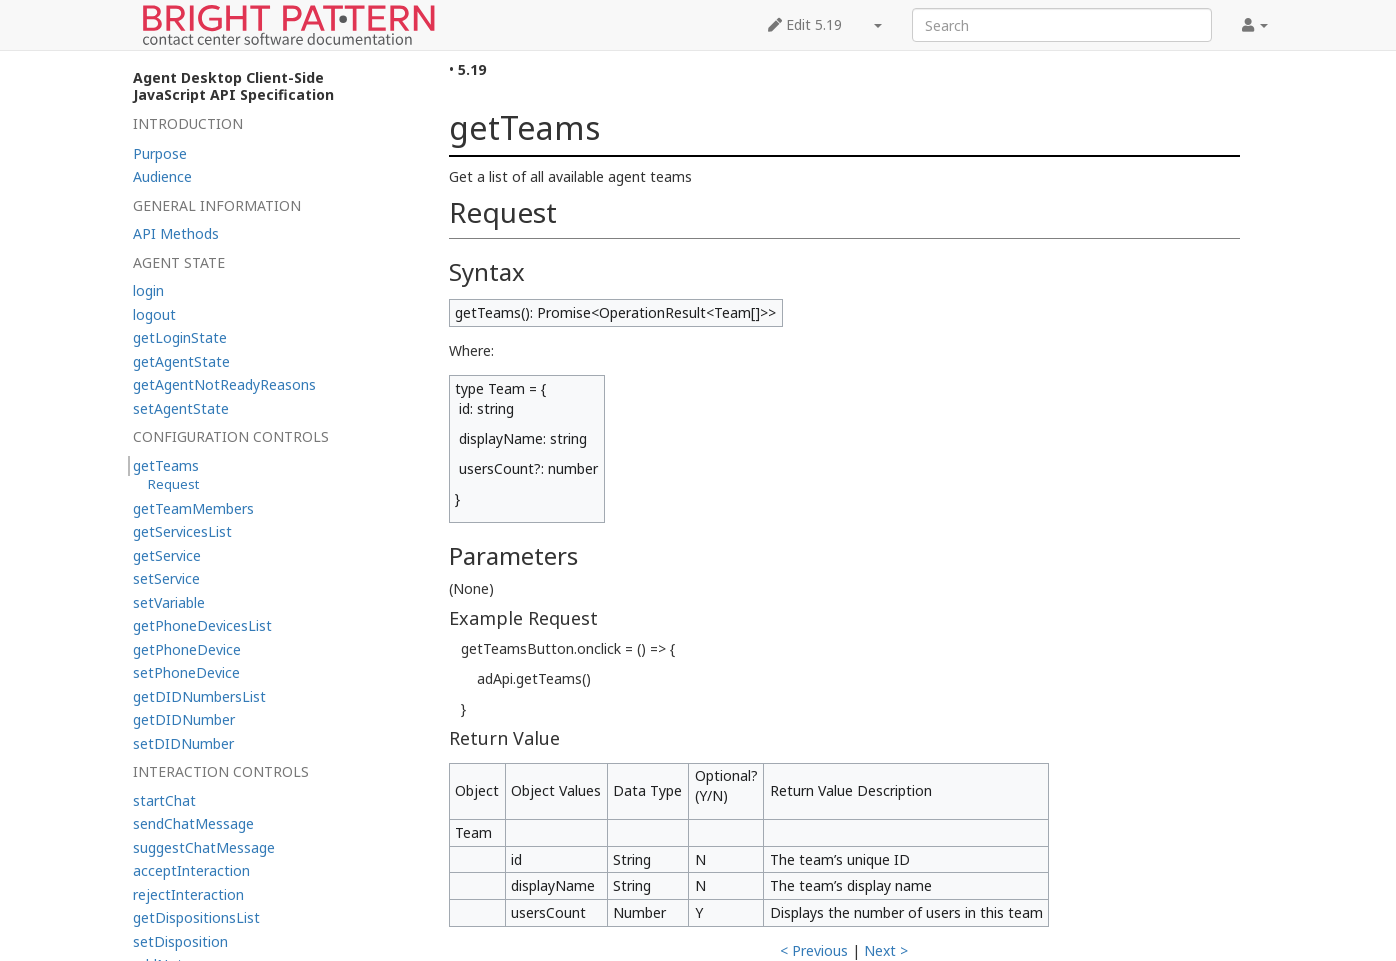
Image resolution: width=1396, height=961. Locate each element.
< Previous (814, 950)
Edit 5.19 (805, 24)
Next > (886, 950)
